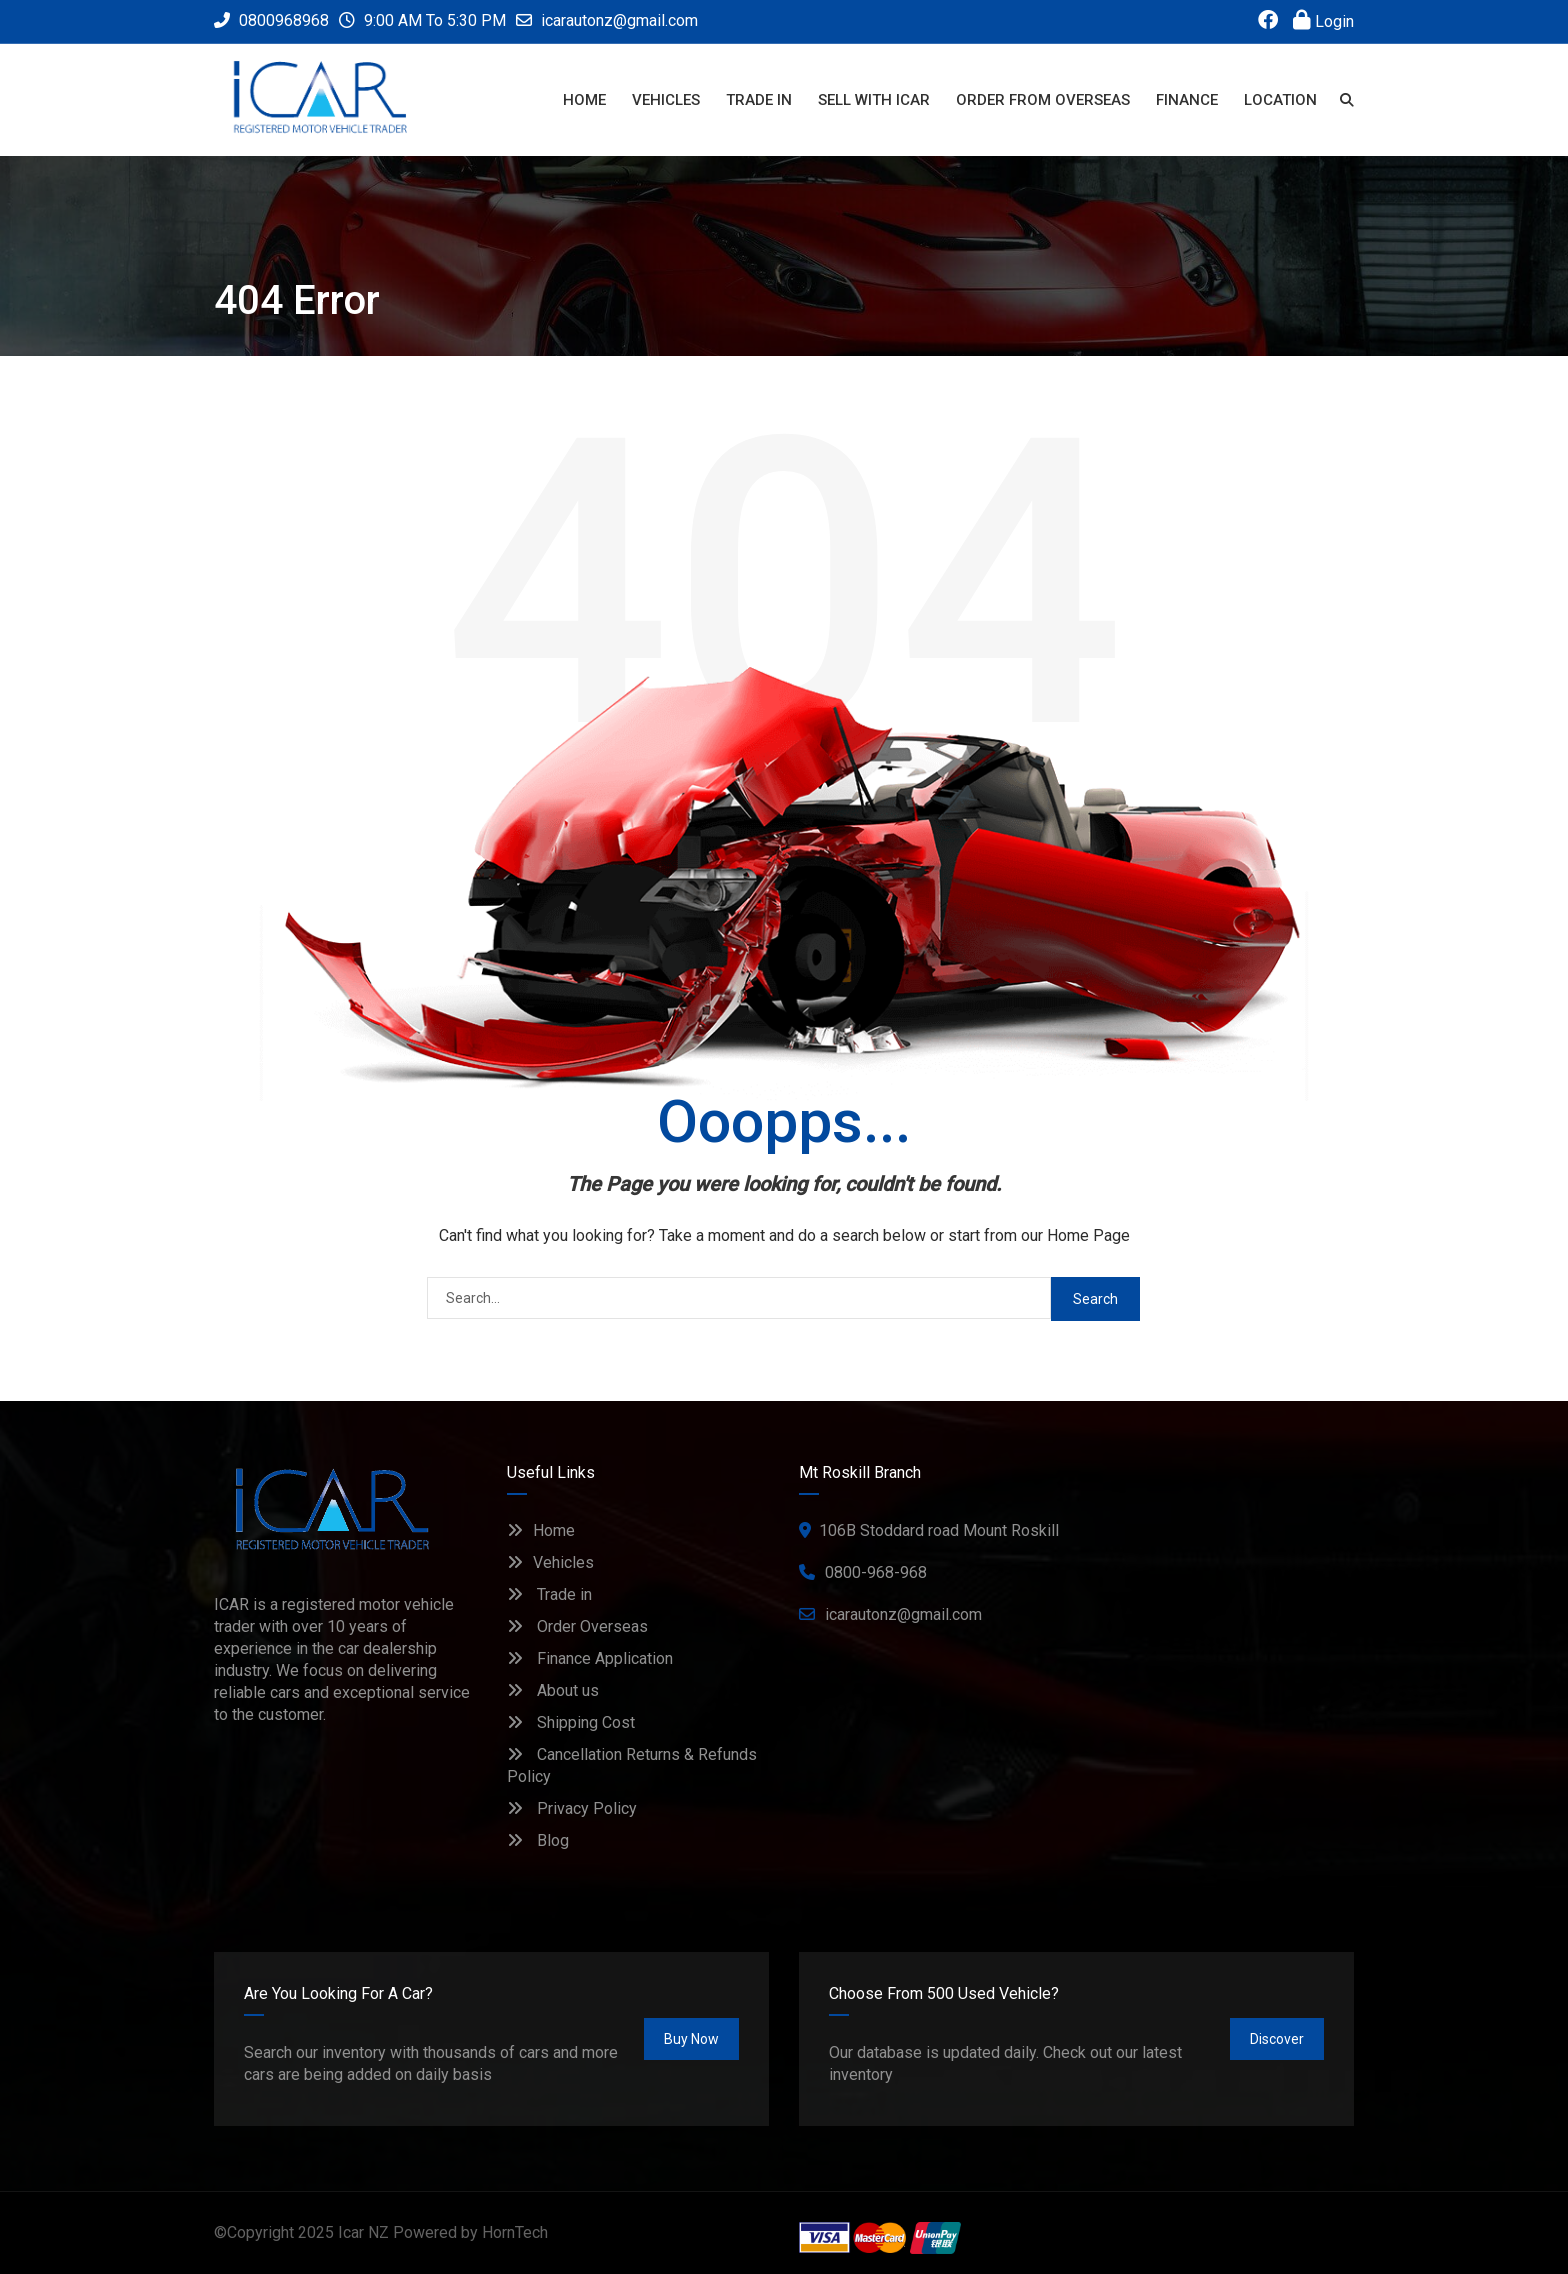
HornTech (515, 2232)
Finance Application (590, 1658)
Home (541, 1530)
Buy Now (691, 2039)
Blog (538, 1840)
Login (1323, 21)
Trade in (549, 1594)
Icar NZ (363, 2232)
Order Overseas (577, 1626)
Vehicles (550, 1562)
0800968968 (271, 20)
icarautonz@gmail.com (619, 20)
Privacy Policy (572, 1808)
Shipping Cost (571, 1722)
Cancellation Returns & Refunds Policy (632, 1765)
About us (553, 1690)
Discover (1277, 2039)
